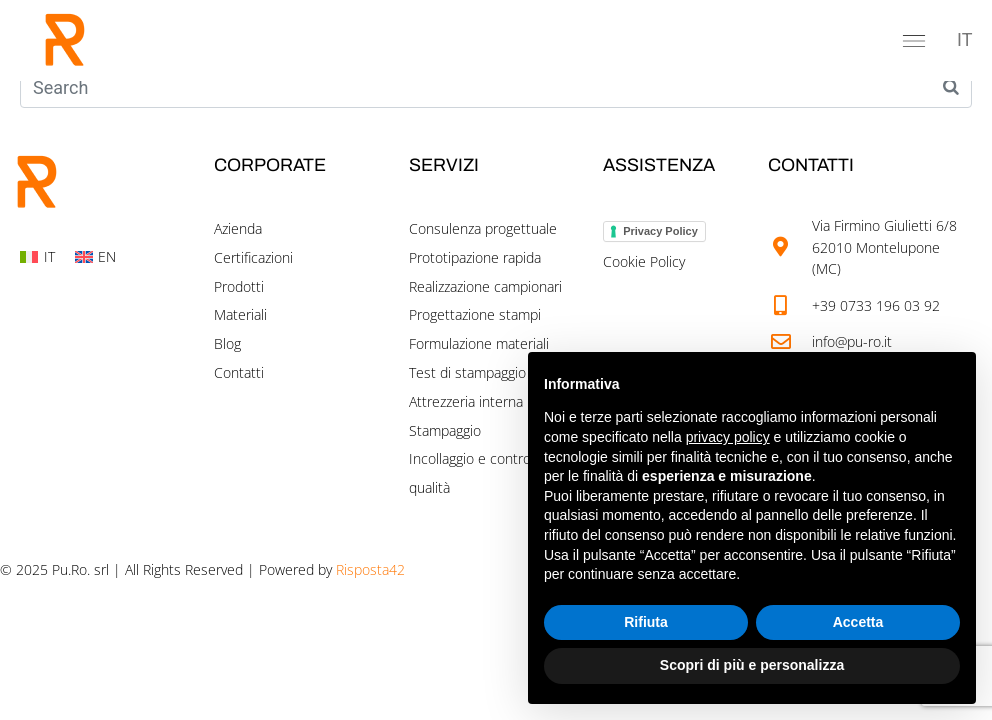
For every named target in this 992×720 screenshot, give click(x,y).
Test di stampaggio (467, 372)
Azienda (238, 228)
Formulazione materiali (479, 343)
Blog (227, 343)
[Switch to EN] (96, 257)
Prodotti (239, 286)
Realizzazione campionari (485, 286)
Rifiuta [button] (646, 622)
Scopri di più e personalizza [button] (752, 665)
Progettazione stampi (475, 314)
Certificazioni (253, 257)
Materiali (240, 314)
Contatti (239, 372)
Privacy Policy (660, 231)
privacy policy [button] (728, 437)
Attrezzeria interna (466, 401)
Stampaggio (445, 430)
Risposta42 (370, 569)
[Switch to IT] (964, 40)
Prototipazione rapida (475, 257)
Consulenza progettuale (483, 228)
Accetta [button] (858, 622)
